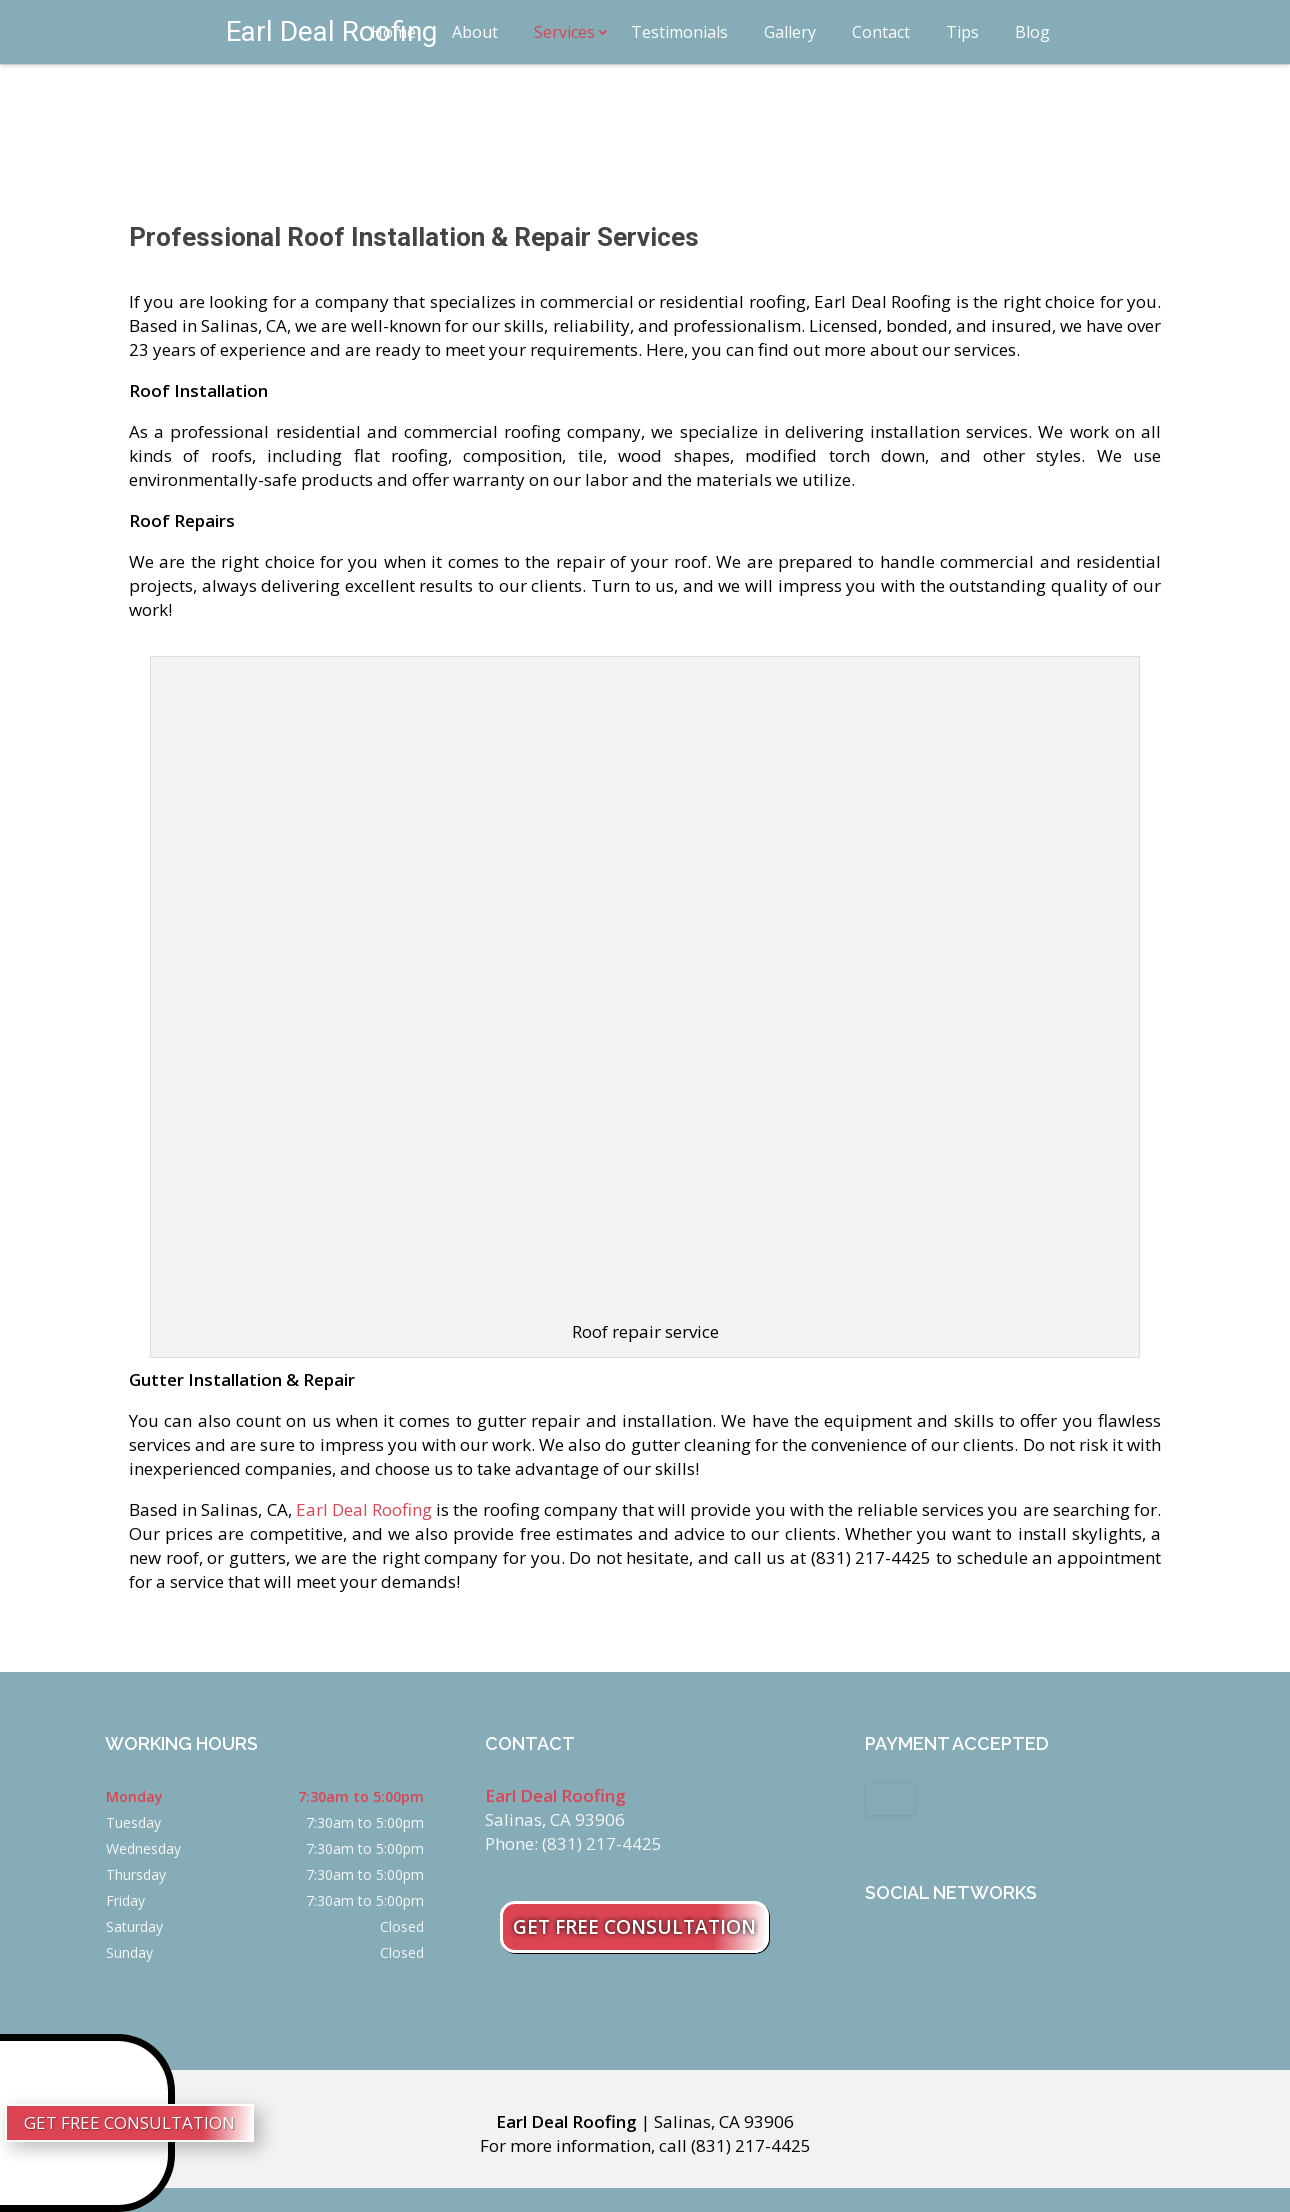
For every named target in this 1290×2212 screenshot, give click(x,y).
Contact (881, 32)
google (919, 1949)
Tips (962, 32)
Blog (1032, 32)
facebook (881, 1949)
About (475, 32)
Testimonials (679, 32)
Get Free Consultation (634, 1927)
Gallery (790, 32)
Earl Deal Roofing (362, 1509)
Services (564, 32)
